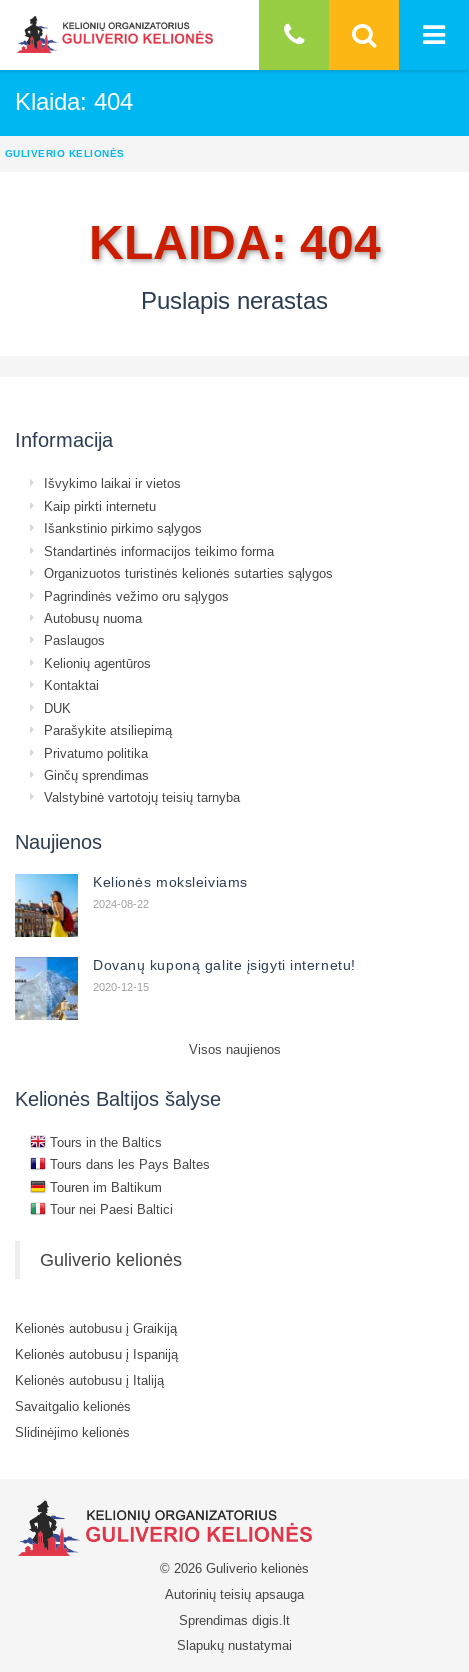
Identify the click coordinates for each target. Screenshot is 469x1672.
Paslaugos (74, 640)
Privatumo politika (96, 753)
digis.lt (271, 1620)
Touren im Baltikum (96, 1187)
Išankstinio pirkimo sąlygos (123, 528)
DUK (57, 708)
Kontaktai (71, 685)
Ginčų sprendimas (96, 775)
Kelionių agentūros (97, 663)
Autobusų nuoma (93, 618)
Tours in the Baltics (96, 1142)
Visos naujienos (235, 1049)
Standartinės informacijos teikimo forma (159, 551)
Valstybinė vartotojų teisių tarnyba (142, 797)
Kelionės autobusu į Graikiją (96, 1328)
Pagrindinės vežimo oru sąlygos (136, 596)
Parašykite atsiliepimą (108, 730)
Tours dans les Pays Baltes (120, 1164)
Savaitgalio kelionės (73, 1406)
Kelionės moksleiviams (170, 882)
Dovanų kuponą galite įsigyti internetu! (224, 965)
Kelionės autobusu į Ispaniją (96, 1354)
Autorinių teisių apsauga (234, 1594)
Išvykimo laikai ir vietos (112, 483)
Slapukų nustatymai (234, 1645)
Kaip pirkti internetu (100, 506)
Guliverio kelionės (111, 1259)
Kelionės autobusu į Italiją (89, 1380)
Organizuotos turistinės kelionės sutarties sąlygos (188, 573)
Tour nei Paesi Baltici (101, 1209)
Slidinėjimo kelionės (72, 1432)
